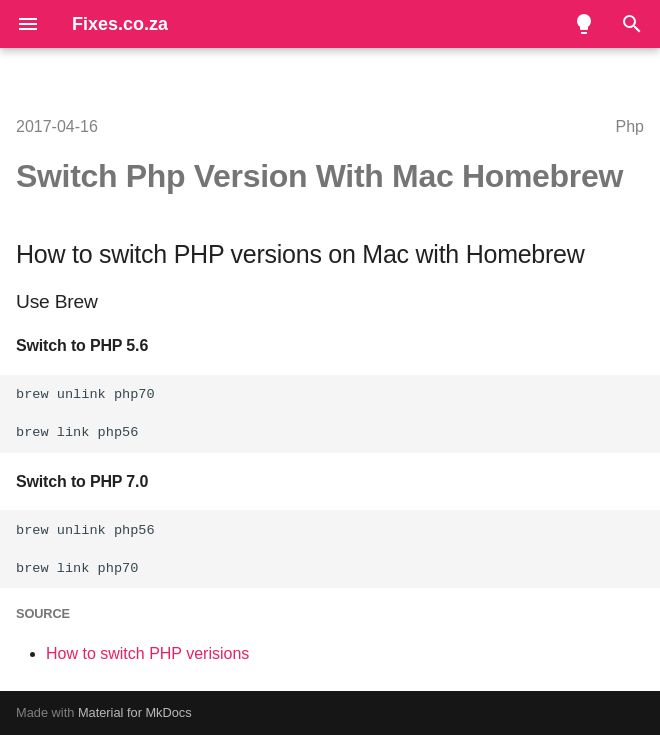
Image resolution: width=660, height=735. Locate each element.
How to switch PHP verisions (147, 653)
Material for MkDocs (135, 712)
